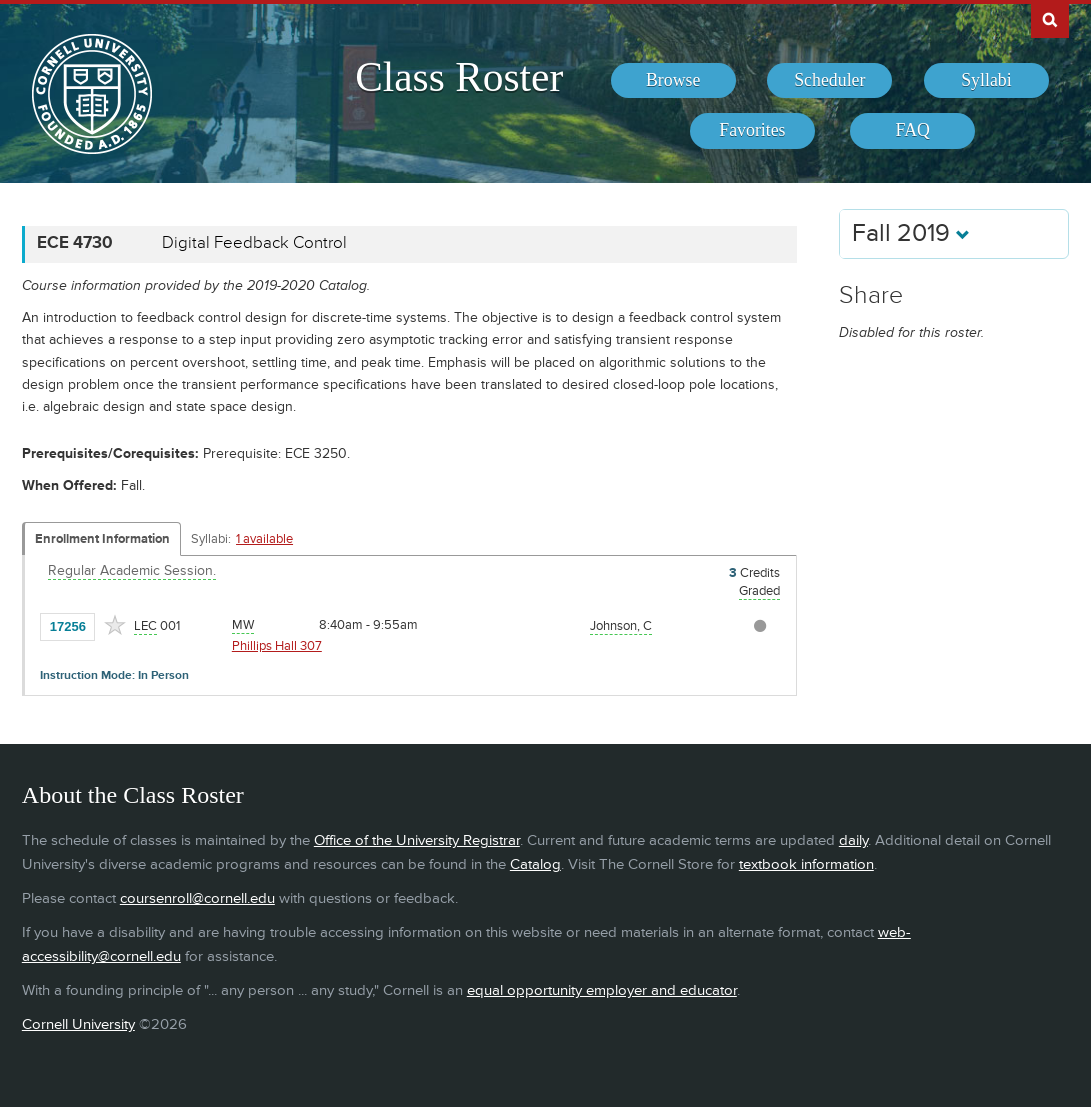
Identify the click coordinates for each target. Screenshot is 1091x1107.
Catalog (535, 864)
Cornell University (78, 1024)
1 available (264, 539)
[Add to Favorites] (115, 625)
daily (853, 840)
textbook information (806, 864)
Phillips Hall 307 (277, 646)
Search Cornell (1050, 19)
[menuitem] (673, 81)
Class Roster (459, 77)
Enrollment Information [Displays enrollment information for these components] (102, 539)
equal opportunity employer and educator (602, 990)
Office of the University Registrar (417, 840)
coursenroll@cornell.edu (197, 898)
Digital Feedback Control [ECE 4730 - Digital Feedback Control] (254, 243)
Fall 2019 (911, 233)
